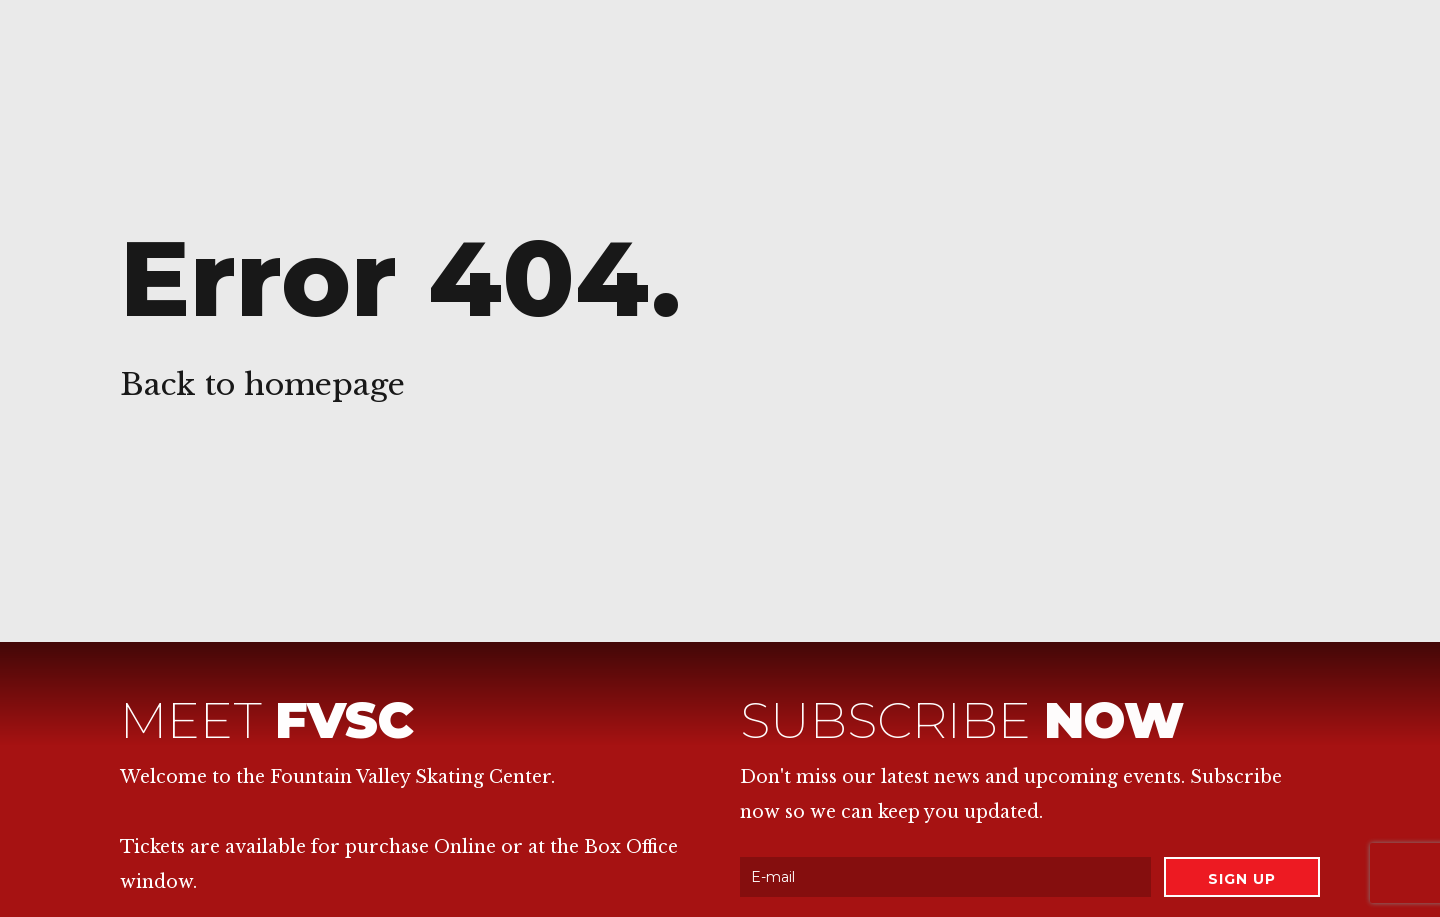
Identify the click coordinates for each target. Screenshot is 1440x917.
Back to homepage (262, 384)
